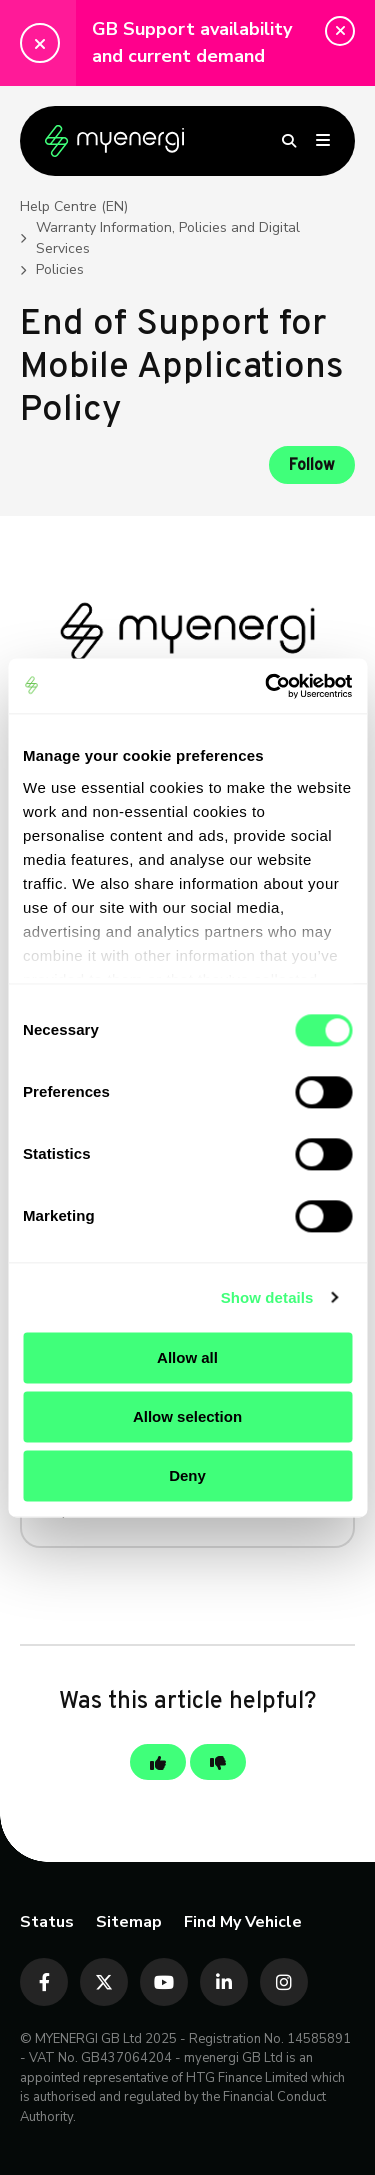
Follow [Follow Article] (312, 466)
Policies (60, 269)
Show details (267, 1297)
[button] (340, 31)
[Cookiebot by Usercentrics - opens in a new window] (267, 686)
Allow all (187, 1357)
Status (47, 1922)
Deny (187, 1475)
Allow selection (187, 1416)
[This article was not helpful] (218, 1762)
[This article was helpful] (158, 1762)
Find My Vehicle (243, 1922)
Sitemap (129, 1922)
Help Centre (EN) (74, 206)
